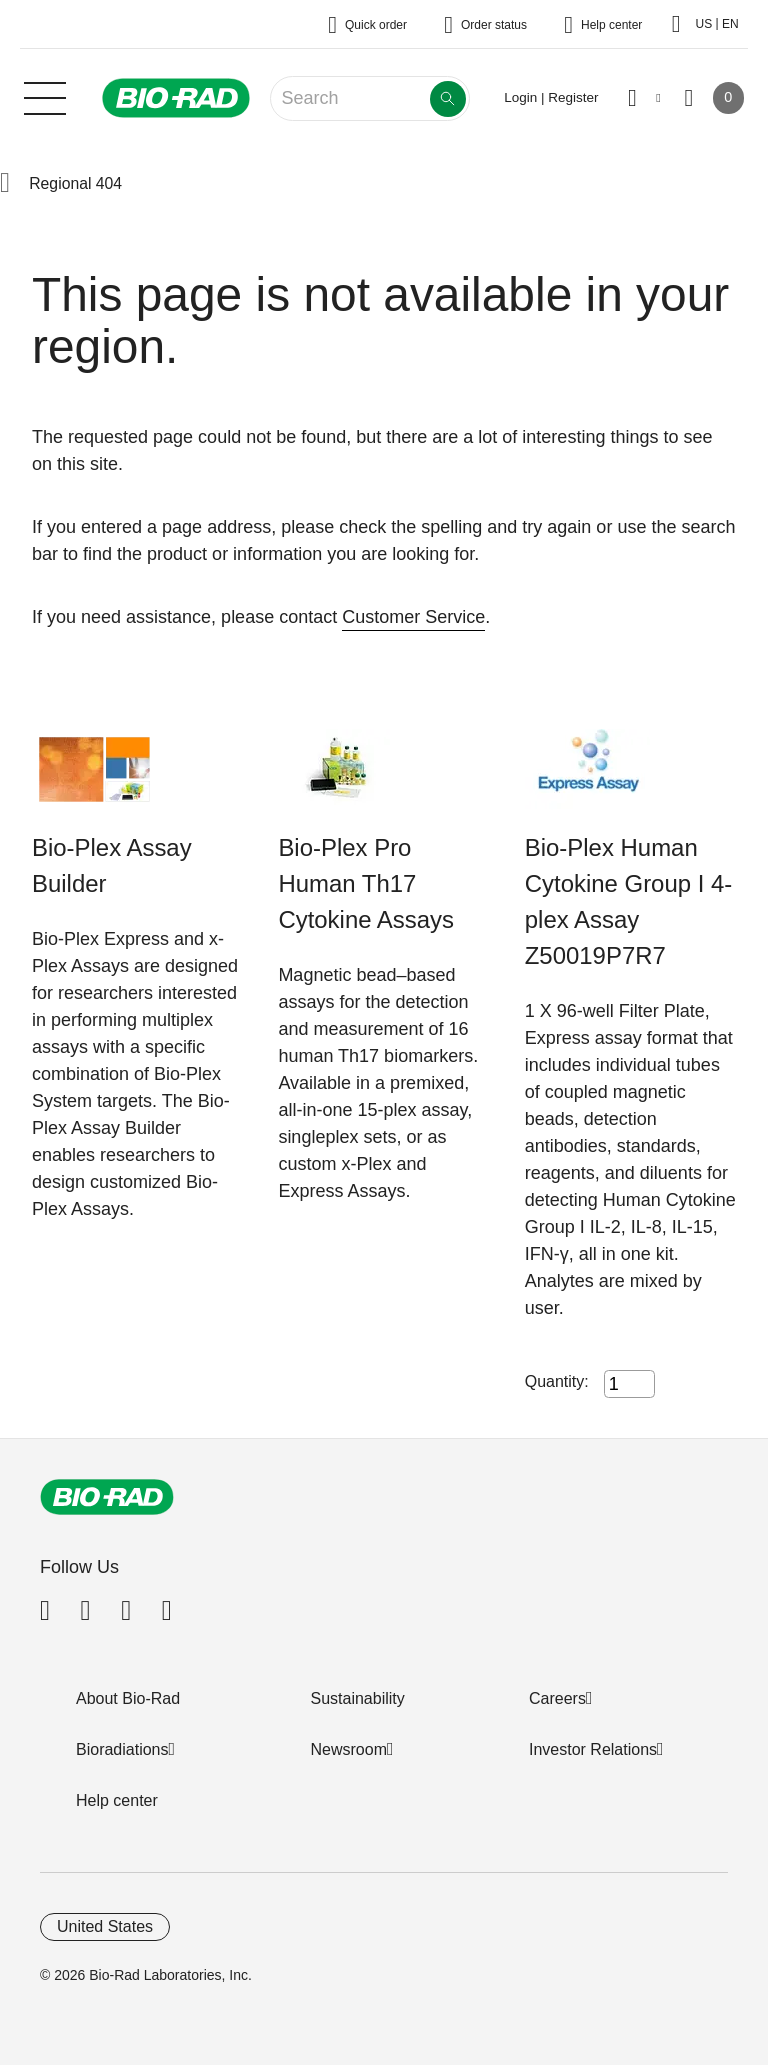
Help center (117, 1800)
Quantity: (557, 1381)
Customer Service (413, 617)
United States (105, 1926)
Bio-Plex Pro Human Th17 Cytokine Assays (366, 883)
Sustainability (358, 1698)
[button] (5, 184)
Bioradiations (122, 1749)
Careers (557, 1698)
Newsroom (349, 1749)
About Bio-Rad (128, 1698)
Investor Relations (593, 1749)
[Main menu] (45, 96)
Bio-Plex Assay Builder (112, 865)
